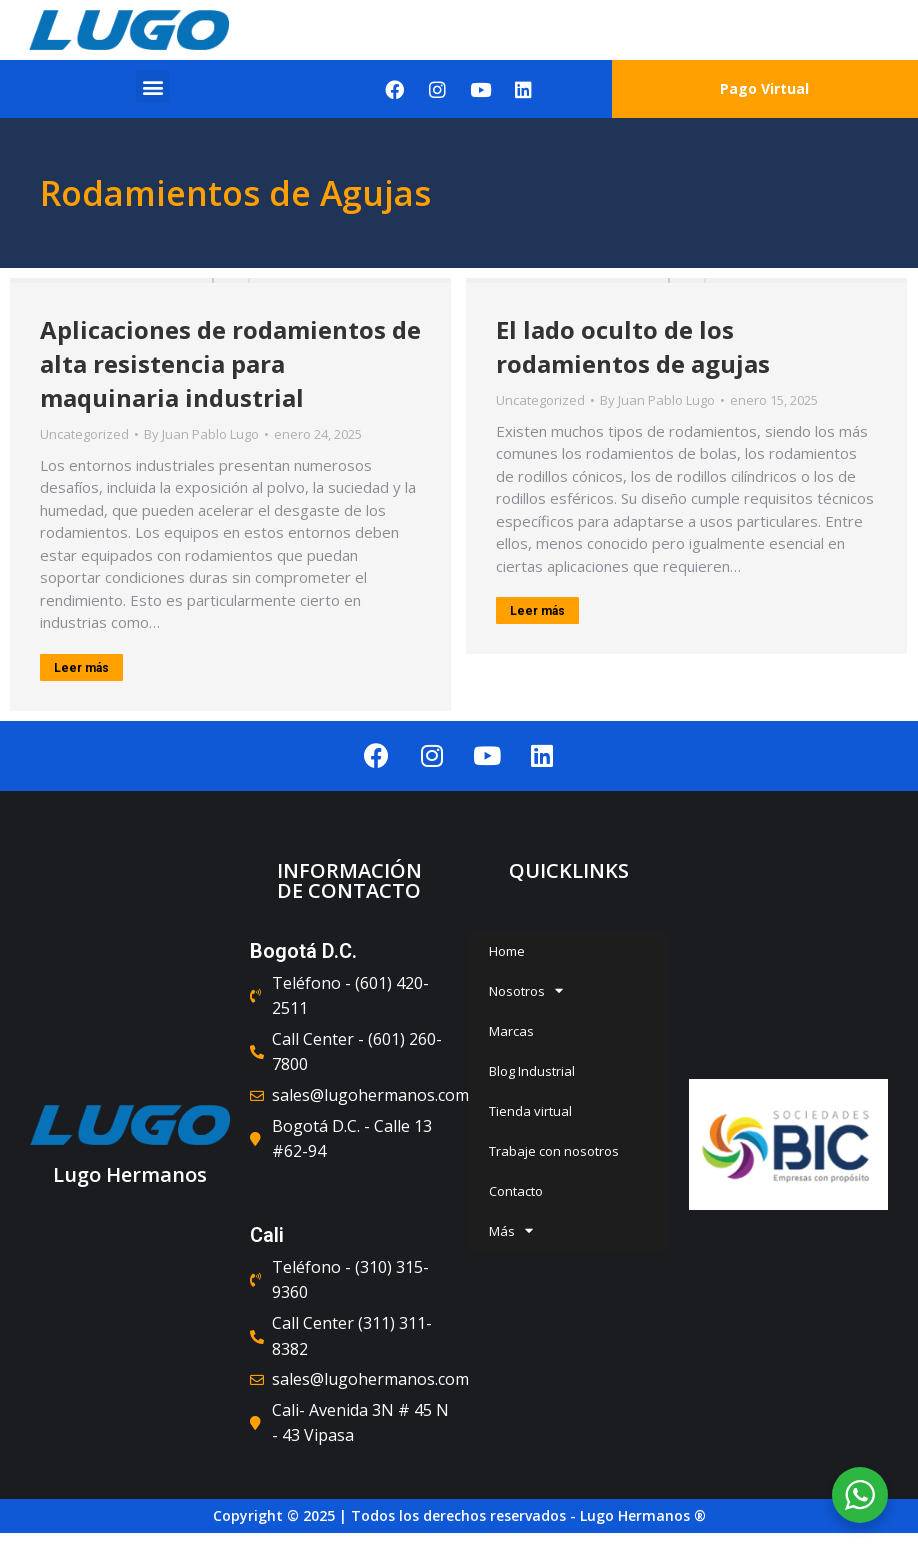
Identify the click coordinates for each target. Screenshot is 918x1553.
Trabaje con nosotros (554, 1151)
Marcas (511, 1031)
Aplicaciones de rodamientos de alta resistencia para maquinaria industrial (230, 363)
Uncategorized (84, 434)
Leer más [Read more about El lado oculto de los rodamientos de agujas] (537, 611)
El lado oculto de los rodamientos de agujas (633, 346)
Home (507, 951)
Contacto (516, 1191)
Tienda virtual (530, 1111)
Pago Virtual (764, 88)
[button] (152, 86)
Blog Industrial (532, 1071)
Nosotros (526, 990)
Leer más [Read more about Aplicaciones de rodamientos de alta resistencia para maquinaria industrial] (81, 668)
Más (511, 1230)
